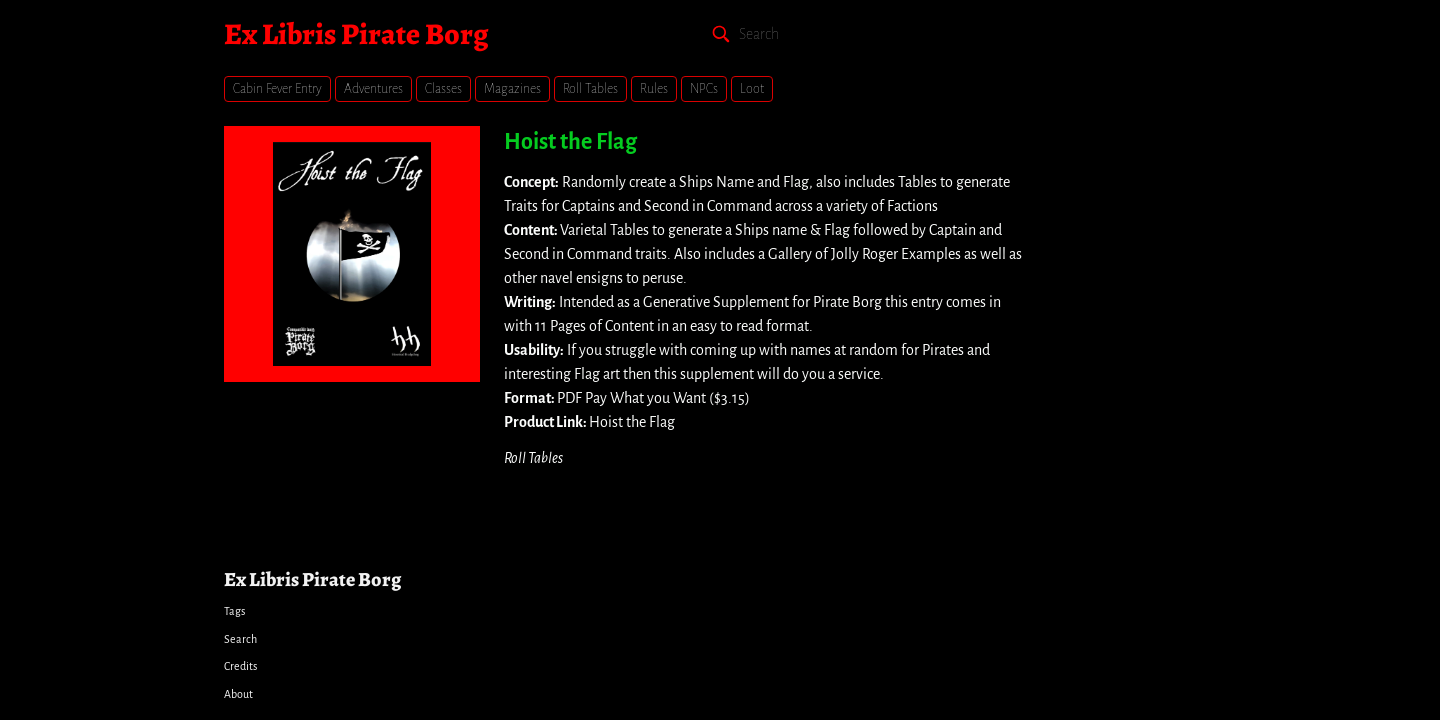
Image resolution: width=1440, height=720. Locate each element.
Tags (234, 611)
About (238, 694)
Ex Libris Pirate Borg (356, 34)
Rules (654, 89)
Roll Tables (590, 89)
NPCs (704, 89)
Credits (240, 666)
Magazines (512, 89)
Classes (443, 89)
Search (240, 639)
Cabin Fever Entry (277, 89)
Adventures (373, 89)
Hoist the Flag (570, 142)
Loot (752, 89)
